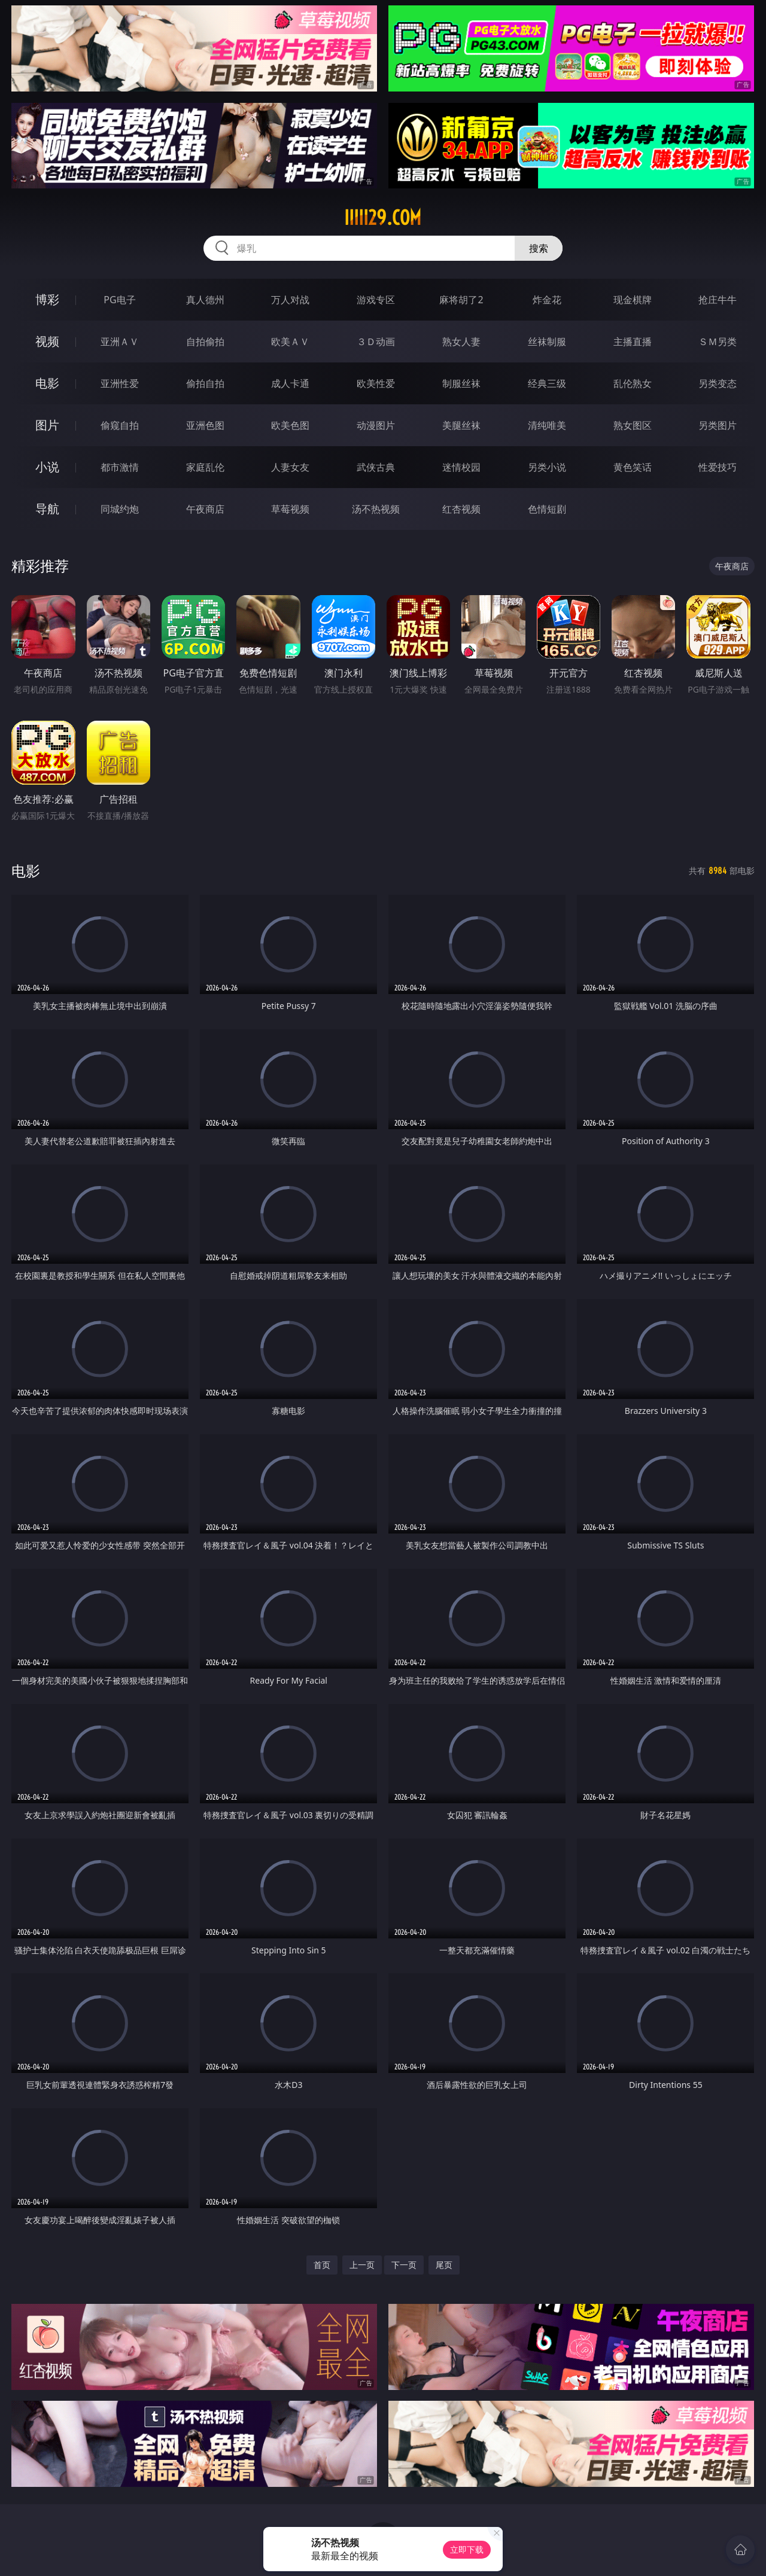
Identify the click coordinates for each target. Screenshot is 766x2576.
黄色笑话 (632, 467)
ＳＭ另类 (717, 341)
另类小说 (547, 467)
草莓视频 (290, 509)
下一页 (404, 2264)
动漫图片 (376, 425)
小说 (47, 467)
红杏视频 (461, 509)
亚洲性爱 (120, 383)
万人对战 (290, 299)
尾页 (444, 2264)
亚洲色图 (205, 425)
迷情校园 (461, 467)
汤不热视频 (376, 509)
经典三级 (547, 383)
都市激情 (120, 467)
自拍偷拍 (205, 341)
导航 (47, 509)
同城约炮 (120, 509)
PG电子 (119, 299)
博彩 (47, 299)
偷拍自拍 (205, 383)
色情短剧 (547, 509)
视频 (47, 341)
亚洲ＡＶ (120, 341)
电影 (47, 383)
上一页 (362, 2264)
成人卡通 (290, 383)
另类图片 (717, 425)
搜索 (538, 248)
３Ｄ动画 (376, 341)
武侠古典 (376, 467)
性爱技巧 (717, 467)
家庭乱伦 (205, 467)
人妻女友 (290, 467)
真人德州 (205, 299)
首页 (322, 2264)
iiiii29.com (382, 218)
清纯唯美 (547, 425)
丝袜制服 (547, 341)
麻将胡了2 (461, 299)
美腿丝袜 (461, 425)
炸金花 (547, 299)
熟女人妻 (461, 341)
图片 (47, 425)
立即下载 (467, 2549)
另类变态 (717, 383)
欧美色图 (290, 425)
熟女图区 (632, 425)
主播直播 (632, 341)
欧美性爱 (376, 383)
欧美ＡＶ (290, 341)
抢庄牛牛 (717, 299)
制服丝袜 (461, 383)
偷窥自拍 (120, 425)
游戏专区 (376, 299)
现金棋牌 (632, 299)
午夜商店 (205, 509)
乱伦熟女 (632, 383)
